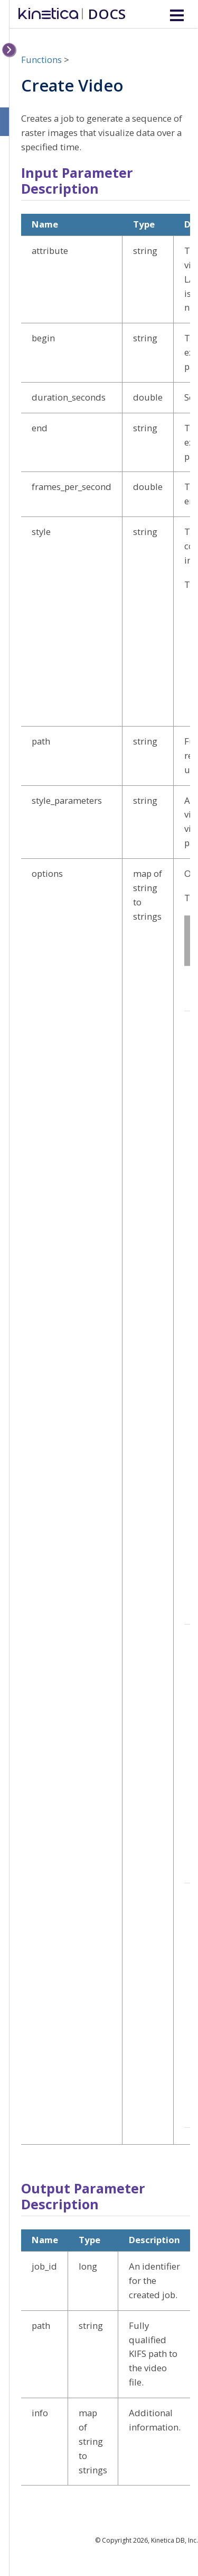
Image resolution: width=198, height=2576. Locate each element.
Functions (41, 59)
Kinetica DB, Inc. (174, 2540)
